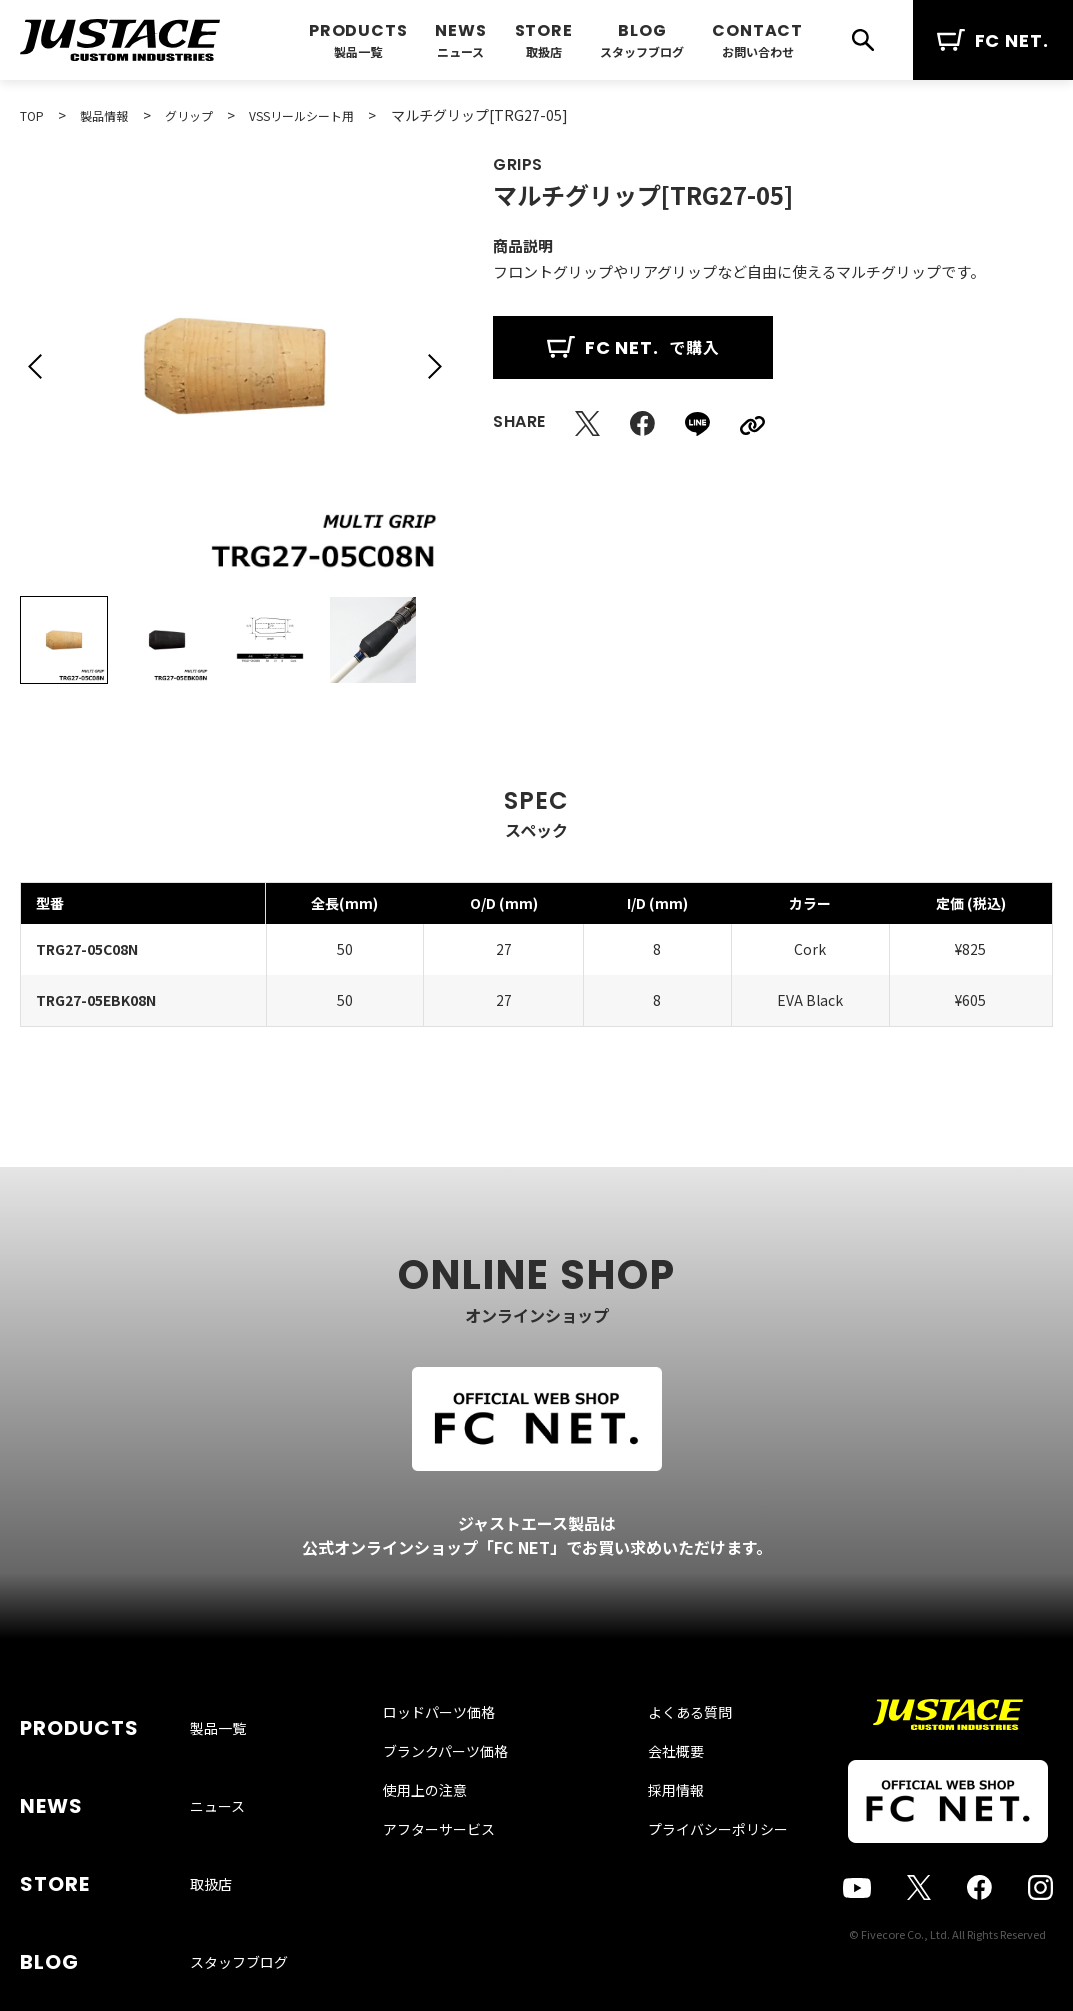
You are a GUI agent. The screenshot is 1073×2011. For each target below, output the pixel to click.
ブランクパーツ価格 (465, 1793)
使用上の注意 (445, 1832)
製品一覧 (358, 51)
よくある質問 (670, 1754)
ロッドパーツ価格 (459, 1754)
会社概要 (656, 1793)
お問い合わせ (758, 51)
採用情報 (656, 1832)
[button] (35, 366)
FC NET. (993, 40)
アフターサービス (459, 1871)
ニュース (460, 51)
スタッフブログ (642, 51)
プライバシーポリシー (698, 1871)
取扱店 (544, 51)
